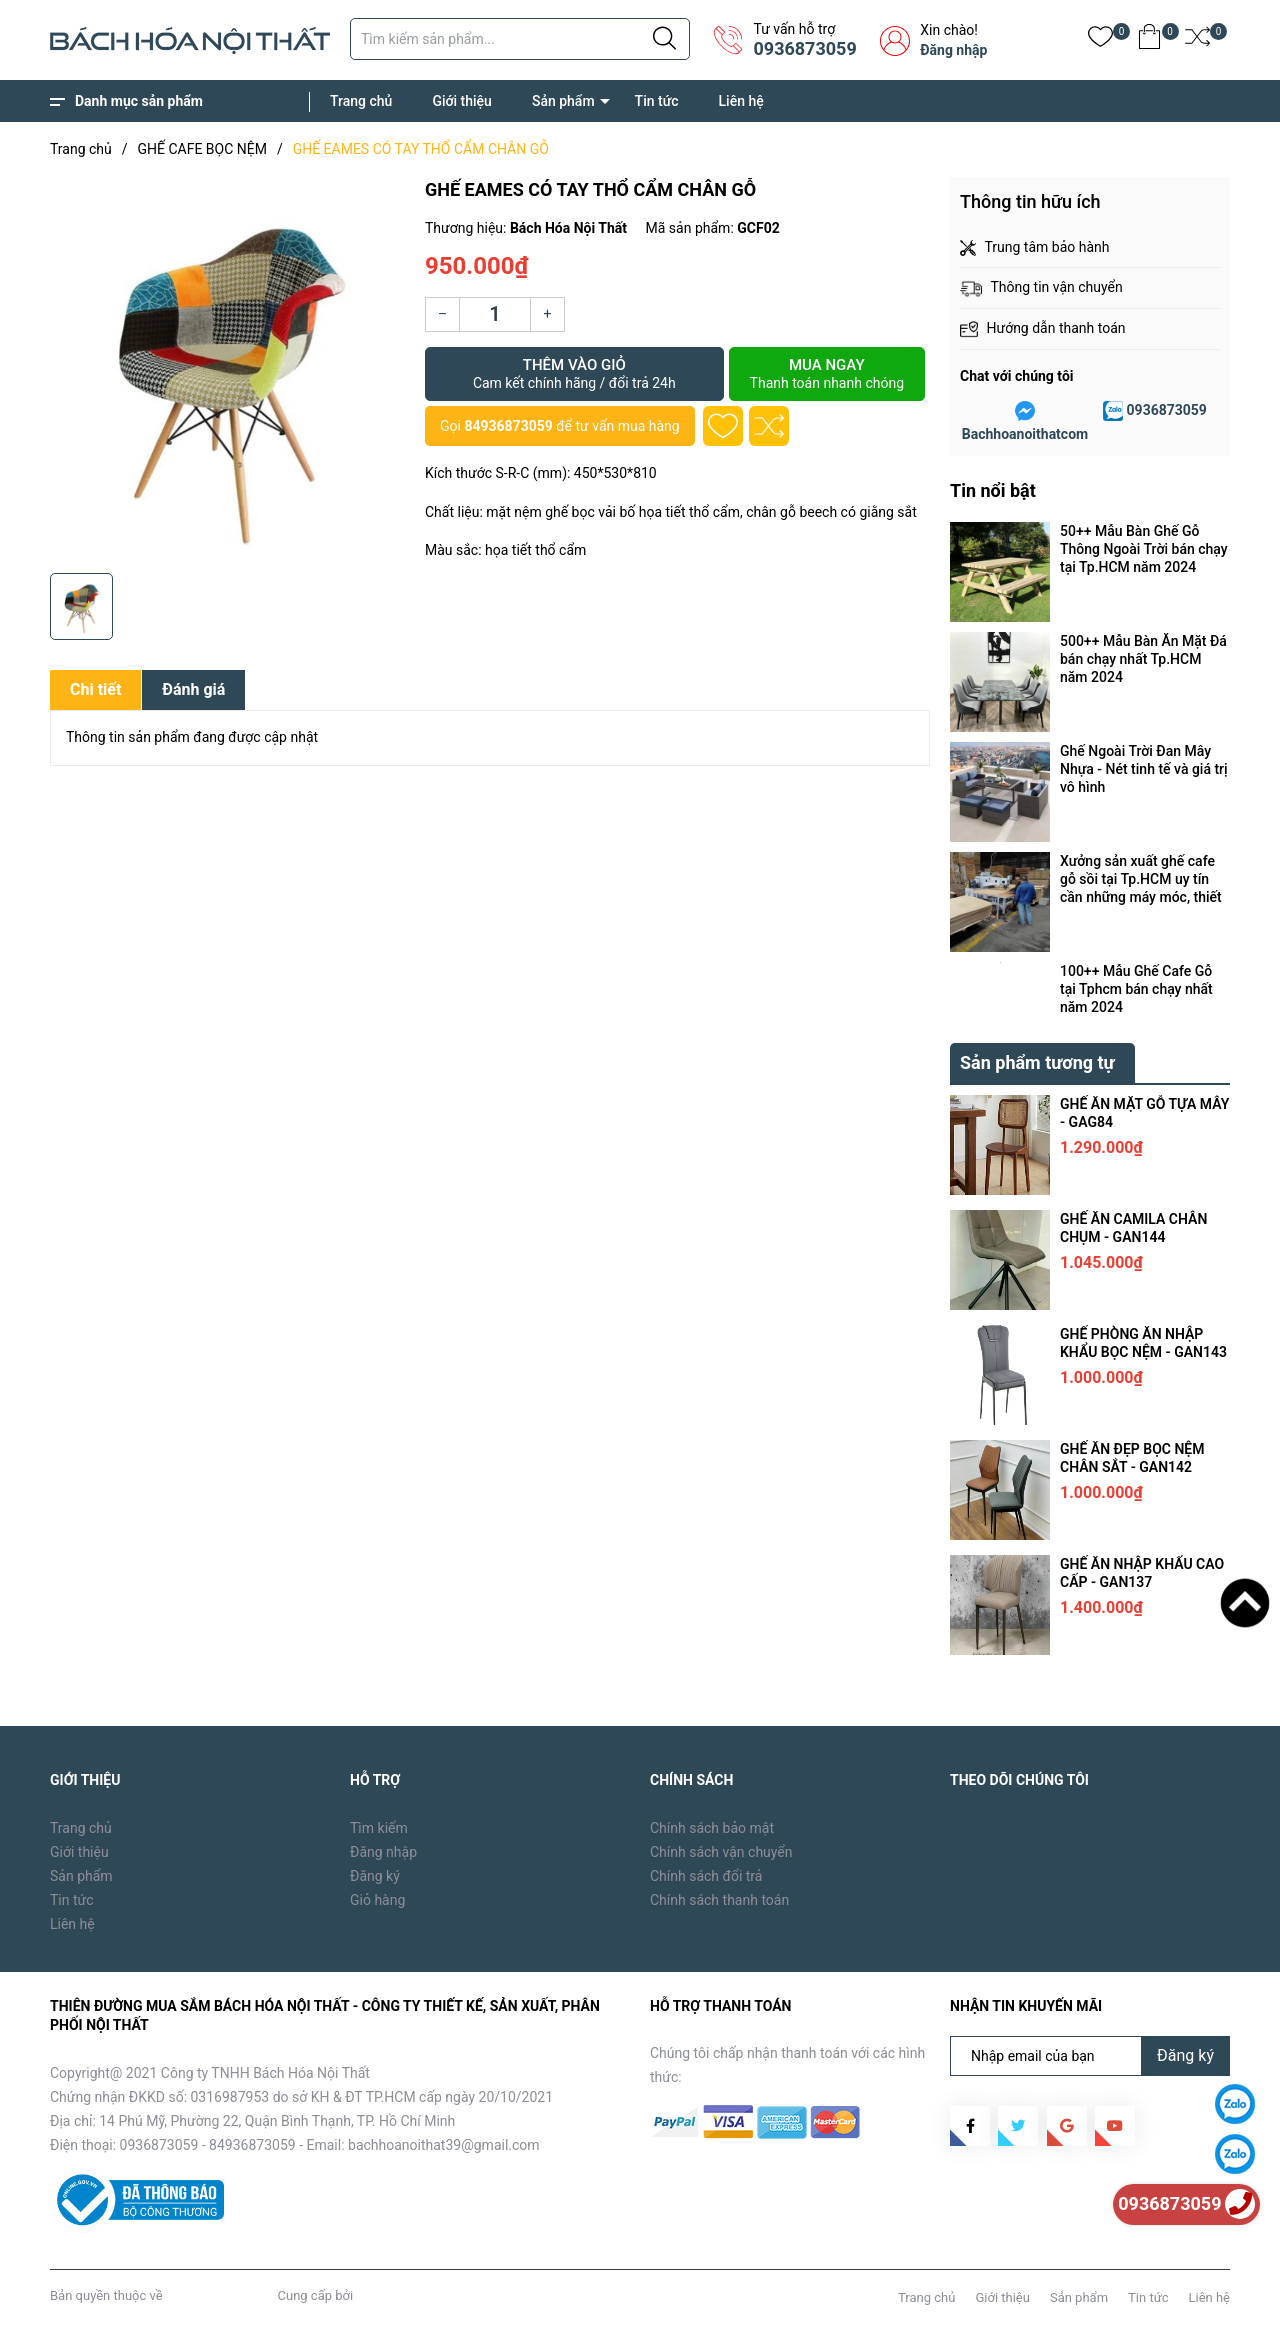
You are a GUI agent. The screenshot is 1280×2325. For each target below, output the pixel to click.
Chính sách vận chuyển (721, 1852)
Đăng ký (375, 1876)
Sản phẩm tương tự (1037, 1062)
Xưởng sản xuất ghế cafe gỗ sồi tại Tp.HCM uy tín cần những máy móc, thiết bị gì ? (1141, 879)
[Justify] (664, 39)
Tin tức (657, 101)
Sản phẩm (563, 101)
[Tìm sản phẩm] (520, 39)
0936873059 (804, 48)
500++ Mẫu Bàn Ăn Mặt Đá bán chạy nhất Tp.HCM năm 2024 (1143, 659)
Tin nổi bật (993, 490)
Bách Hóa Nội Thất (220, 2295)
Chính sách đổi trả (706, 1876)
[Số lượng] (495, 314)
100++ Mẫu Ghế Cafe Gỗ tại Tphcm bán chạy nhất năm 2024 (1136, 989)
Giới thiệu (462, 101)
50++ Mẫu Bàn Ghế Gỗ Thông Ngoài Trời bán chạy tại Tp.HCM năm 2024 (1144, 549)
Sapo (371, 2295)
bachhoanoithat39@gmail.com (444, 2145)
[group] (227, 370)
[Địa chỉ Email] (1090, 2056)
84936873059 (508, 426)
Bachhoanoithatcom (1025, 434)
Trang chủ (361, 101)
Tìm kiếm (379, 1828)
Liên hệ (741, 101)
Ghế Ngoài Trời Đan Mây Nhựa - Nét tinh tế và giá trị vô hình (1144, 769)
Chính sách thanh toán (719, 1900)
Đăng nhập (953, 50)
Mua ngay (827, 374)
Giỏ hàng (377, 1900)
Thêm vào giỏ (574, 374)
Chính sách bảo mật (712, 1828)
